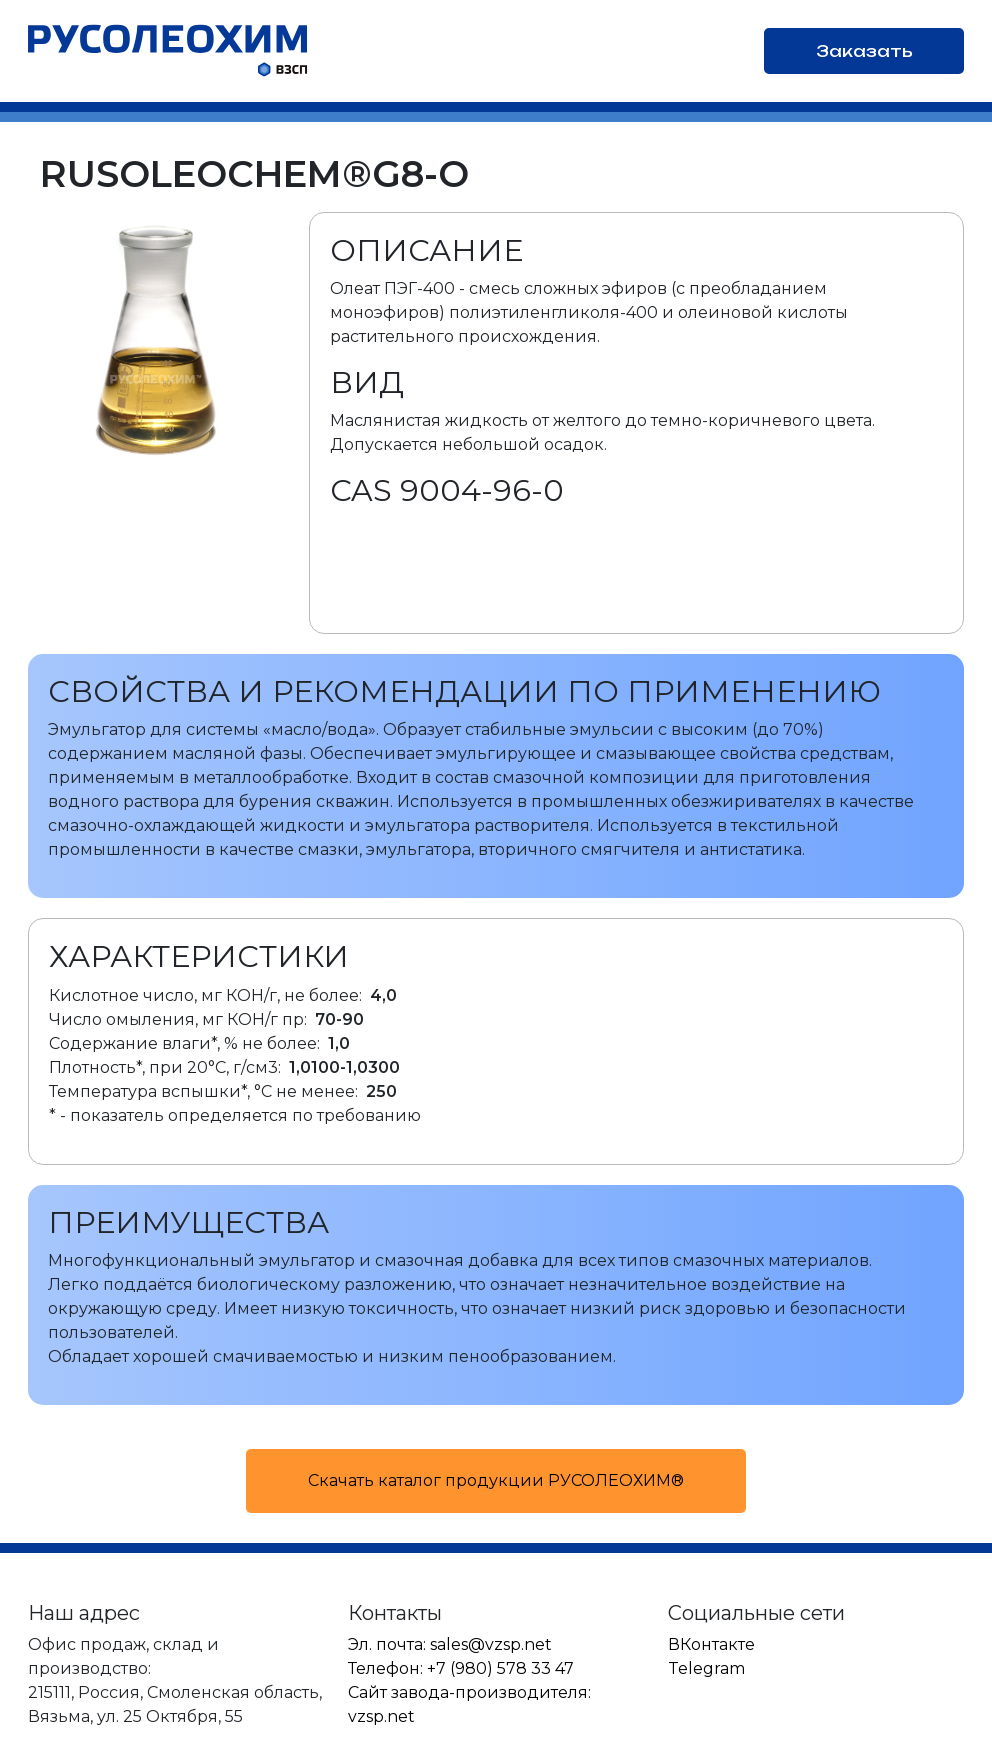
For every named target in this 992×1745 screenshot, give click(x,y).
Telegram (706, 1668)
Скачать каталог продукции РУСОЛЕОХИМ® (496, 1480)
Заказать (864, 51)
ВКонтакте (711, 1644)
